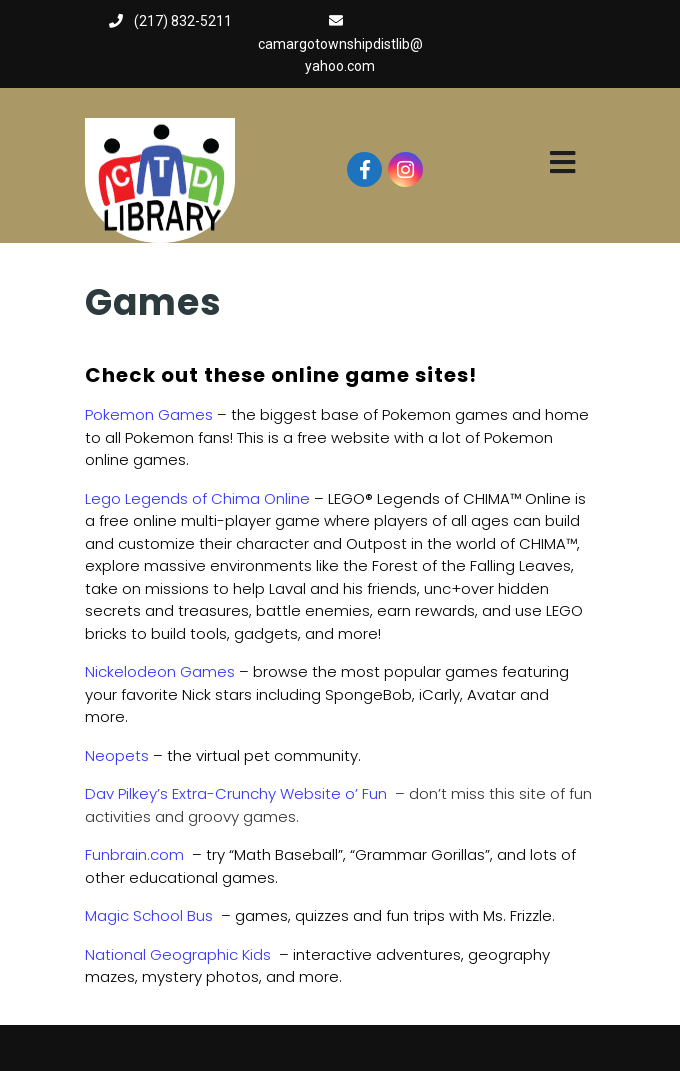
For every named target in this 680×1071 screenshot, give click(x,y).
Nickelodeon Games (160, 671)
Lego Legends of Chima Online (197, 498)
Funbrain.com (134, 854)
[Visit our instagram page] (405, 169)
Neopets (117, 755)
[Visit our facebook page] (364, 169)
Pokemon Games (149, 414)
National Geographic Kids (178, 954)
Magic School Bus (149, 915)
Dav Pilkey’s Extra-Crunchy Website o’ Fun (236, 793)
